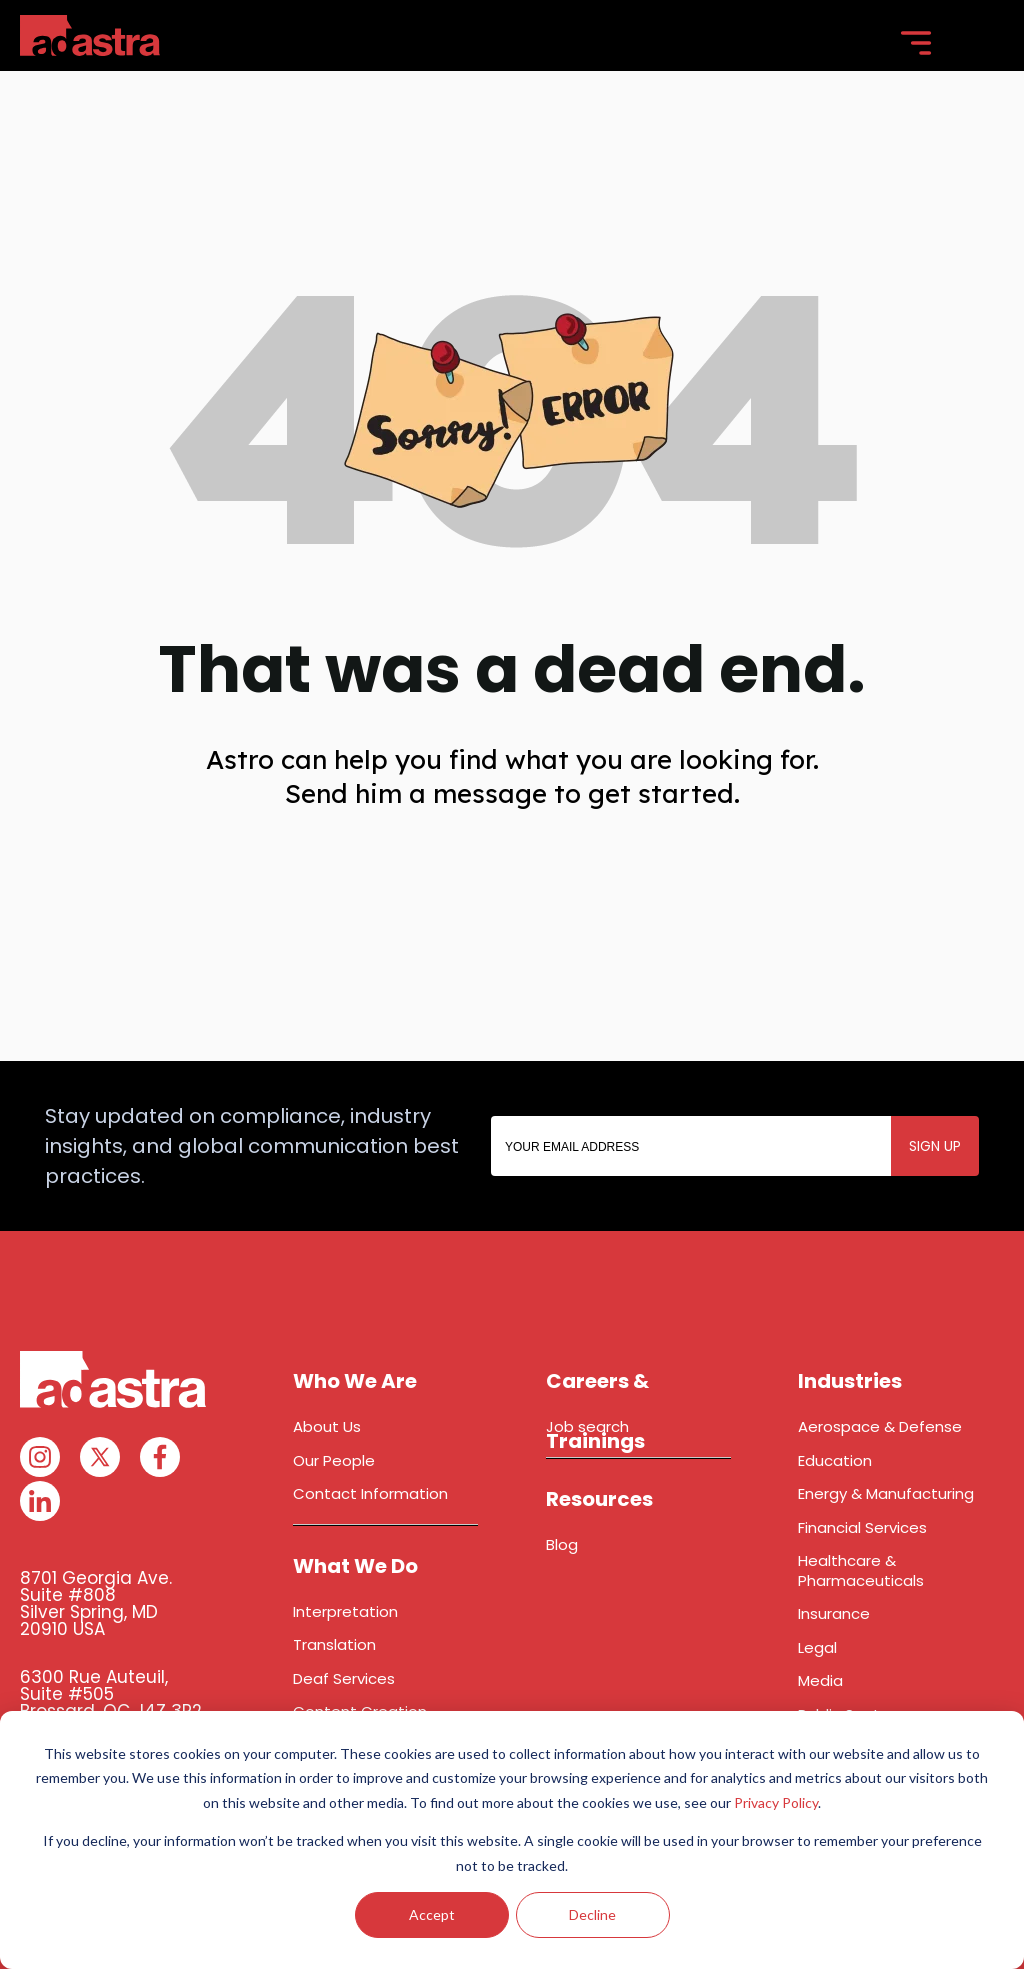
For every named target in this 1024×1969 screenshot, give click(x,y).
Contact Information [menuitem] (370, 1493)
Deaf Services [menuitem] (344, 1678)
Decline (592, 1914)
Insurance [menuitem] (834, 1613)
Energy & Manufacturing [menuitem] (886, 1493)
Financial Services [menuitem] (862, 1527)
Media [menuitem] (820, 1680)
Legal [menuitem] (817, 1647)
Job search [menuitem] (587, 1426)
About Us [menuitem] (327, 1426)
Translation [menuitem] (334, 1644)
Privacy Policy (776, 1802)
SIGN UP (935, 1146)
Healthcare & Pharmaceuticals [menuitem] (861, 1570)
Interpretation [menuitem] (345, 1611)
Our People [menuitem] (334, 1460)
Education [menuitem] (835, 1460)
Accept (432, 1914)
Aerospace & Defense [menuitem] (880, 1426)
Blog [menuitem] (562, 1544)
